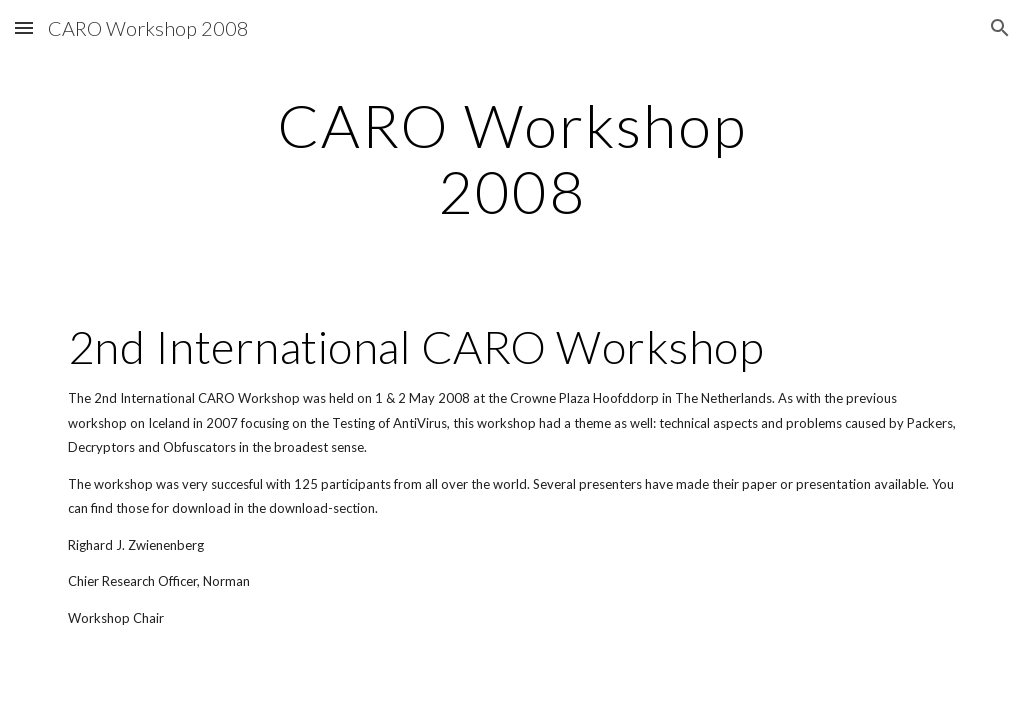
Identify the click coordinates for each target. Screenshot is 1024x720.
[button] (24, 27)
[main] (511, 158)
